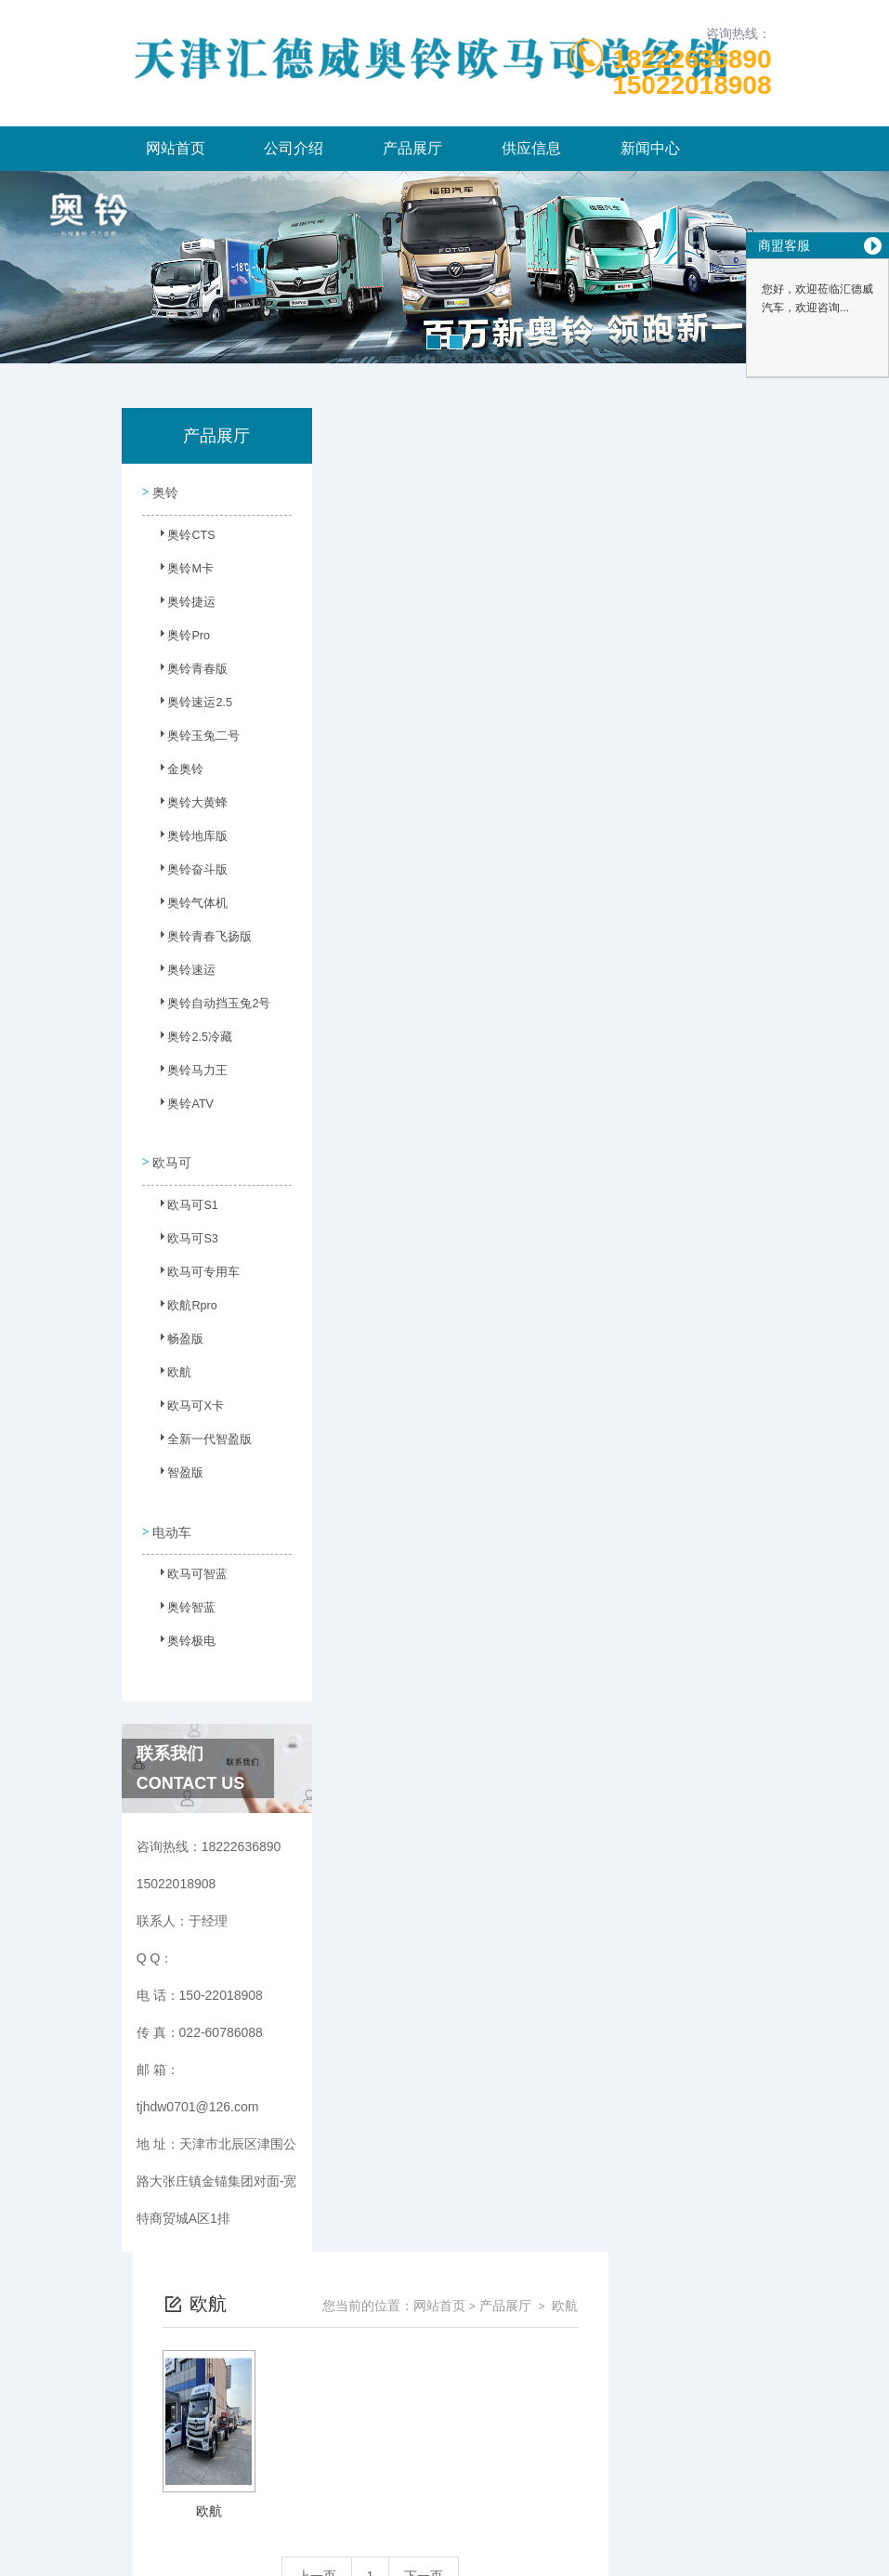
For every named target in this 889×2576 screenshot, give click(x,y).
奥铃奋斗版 (188, 872)
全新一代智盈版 (199, 1436)
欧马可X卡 (186, 1403)
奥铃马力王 (188, 1073)
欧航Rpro (183, 1302)
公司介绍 (293, 148)
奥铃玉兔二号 (193, 738)
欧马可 (170, 1154)
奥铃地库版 (188, 839)
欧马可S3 (183, 1235)
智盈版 (176, 1470)
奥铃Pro (180, 638)
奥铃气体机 (188, 906)
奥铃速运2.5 (190, 705)
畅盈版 (176, 1336)
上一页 (480, 732)
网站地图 (445, 2546)
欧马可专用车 (193, 1269)
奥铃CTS (182, 538)
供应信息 (531, 148)
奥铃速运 (182, 972)
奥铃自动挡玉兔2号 (201, 1006)
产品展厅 (412, 148)
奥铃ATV (181, 1106)
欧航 (171, 1369)
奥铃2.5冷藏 (190, 1039)
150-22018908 (250, 2457)
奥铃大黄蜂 (188, 805)
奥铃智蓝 (182, 1599)
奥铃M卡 (181, 571)
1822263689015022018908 (691, 72)
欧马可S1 (183, 1202)
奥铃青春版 (188, 671)
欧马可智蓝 (188, 1565)
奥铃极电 (182, 1632)
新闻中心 (650, 148)
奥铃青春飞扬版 (199, 939)
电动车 (170, 1517)
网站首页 (175, 148)
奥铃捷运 (182, 604)
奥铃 (164, 489)
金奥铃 (176, 772)
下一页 (587, 732)
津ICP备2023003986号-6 (581, 2486)
